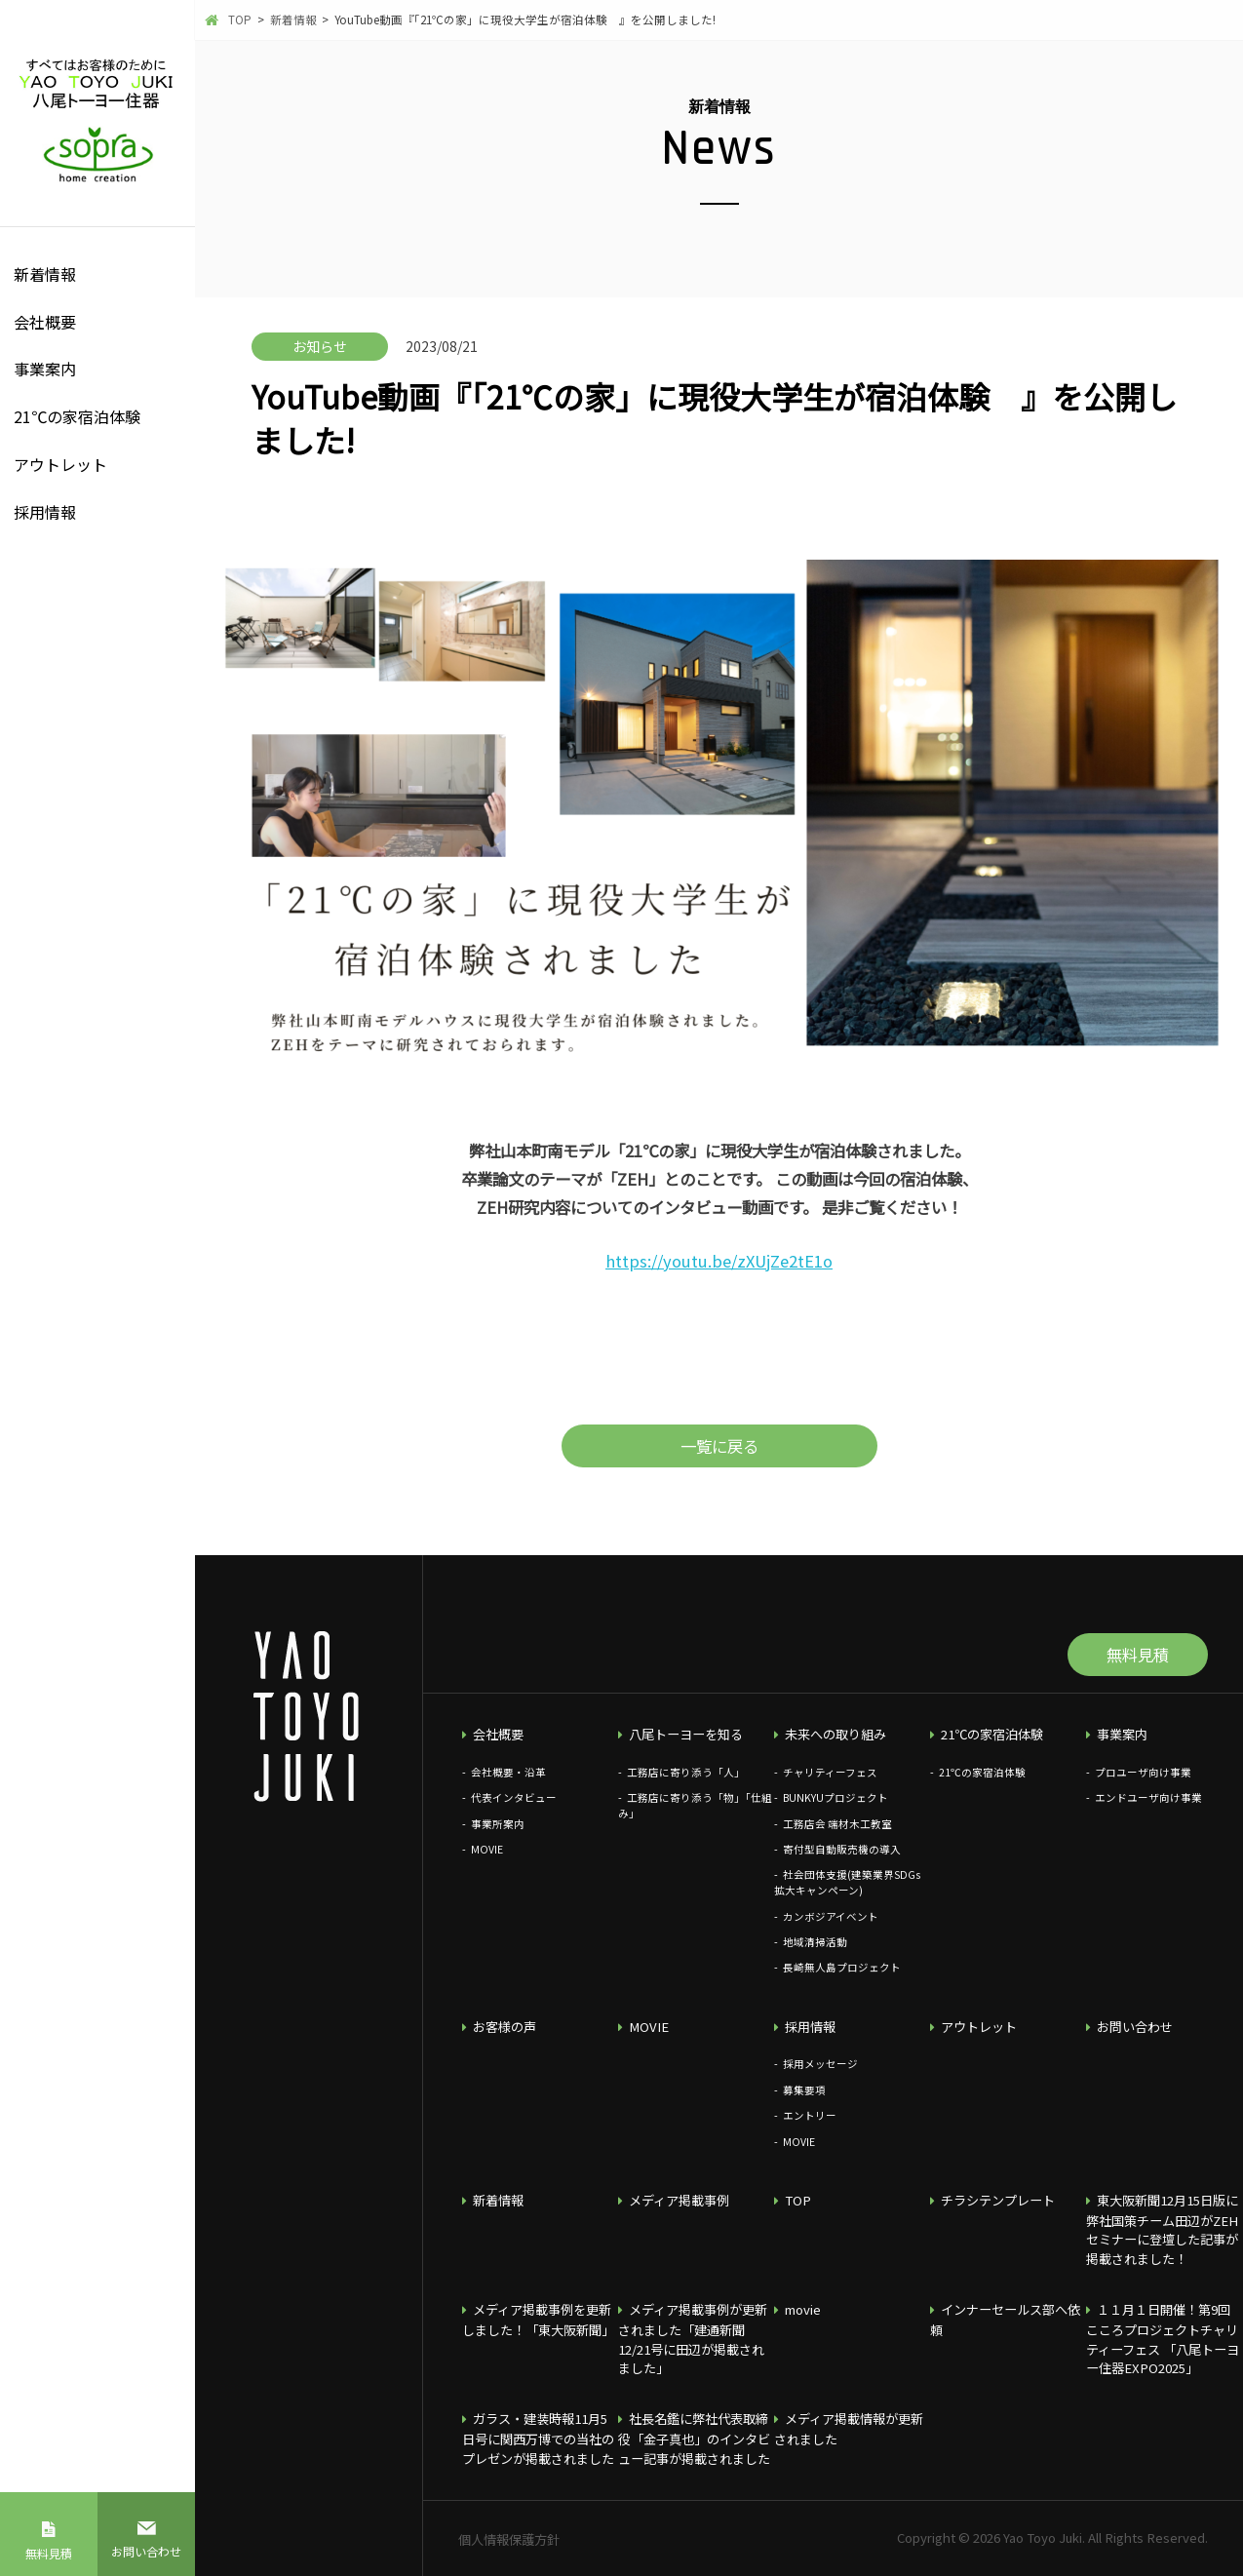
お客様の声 (504, 2026)
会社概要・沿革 (508, 1772)
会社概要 (45, 321)
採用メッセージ (820, 2063)
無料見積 (48, 2553)
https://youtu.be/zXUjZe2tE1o (719, 1260)
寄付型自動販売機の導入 (842, 1849)
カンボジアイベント (830, 1916)
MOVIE (487, 1849)
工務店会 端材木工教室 (837, 1823)
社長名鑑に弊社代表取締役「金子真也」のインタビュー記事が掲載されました (694, 2438)
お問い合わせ (146, 2551)
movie (803, 2309)
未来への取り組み (835, 1734)
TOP (798, 2200)
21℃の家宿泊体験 (77, 416)
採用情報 (45, 512)
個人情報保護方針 (509, 2539)
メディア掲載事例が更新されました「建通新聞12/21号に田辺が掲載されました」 (693, 2338)
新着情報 (45, 274)
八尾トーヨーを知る (686, 1734)
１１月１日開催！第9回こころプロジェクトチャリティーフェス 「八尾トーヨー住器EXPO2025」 (1162, 2338)
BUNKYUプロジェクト (835, 1797)
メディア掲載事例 (679, 2200)
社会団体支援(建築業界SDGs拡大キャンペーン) (847, 1882)
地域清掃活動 (815, 1941)
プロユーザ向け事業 (1143, 1772)
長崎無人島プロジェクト (842, 1967)
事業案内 (45, 368)
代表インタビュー (514, 1797)
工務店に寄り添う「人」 (686, 1772)
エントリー (809, 2115)
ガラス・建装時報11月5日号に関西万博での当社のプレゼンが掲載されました (538, 2438)
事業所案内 (497, 1823)
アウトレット (60, 464)
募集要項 (804, 2090)
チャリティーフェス (830, 1772)
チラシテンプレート (998, 2200)
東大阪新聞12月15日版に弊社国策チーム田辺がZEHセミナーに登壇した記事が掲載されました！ (1162, 2229)
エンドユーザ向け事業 (1148, 1797)
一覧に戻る (719, 1446)
